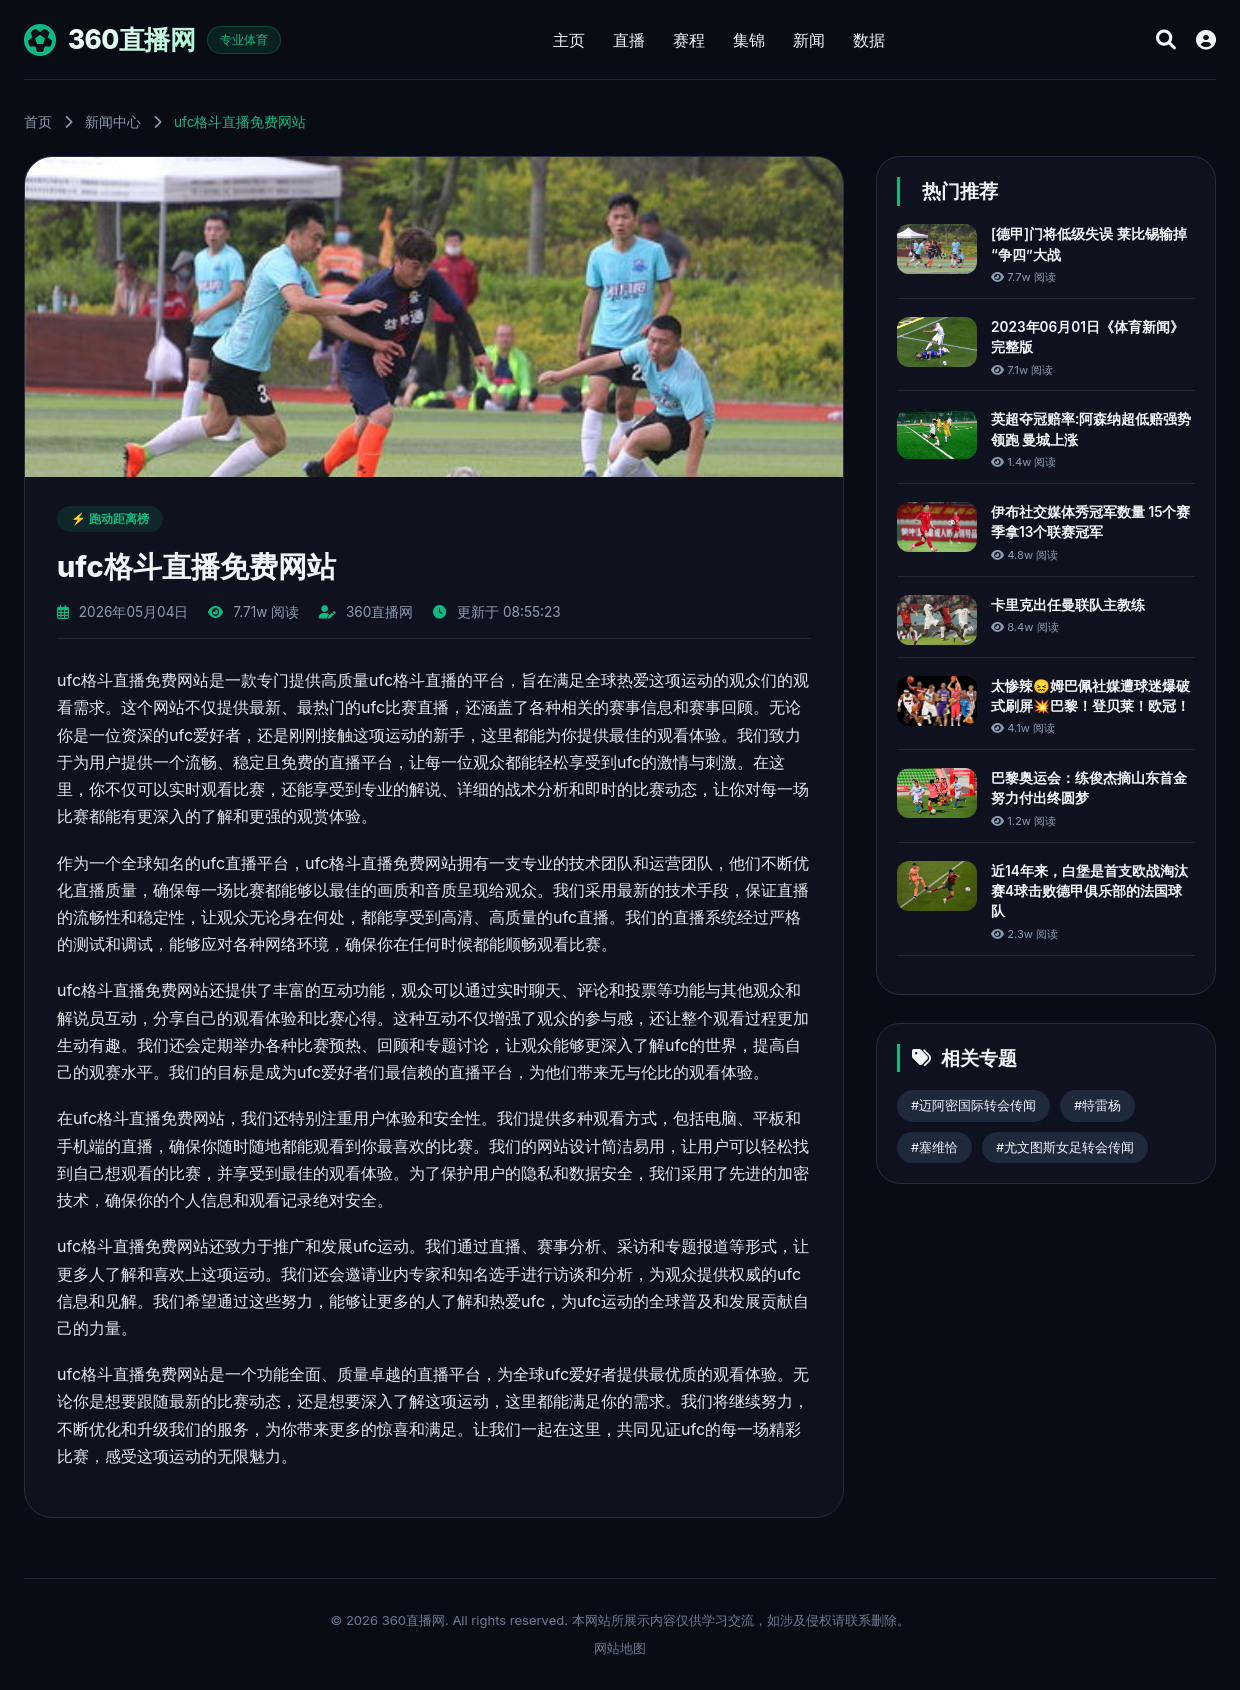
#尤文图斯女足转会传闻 (1065, 1147)
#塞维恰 (934, 1147)
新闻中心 (113, 122)
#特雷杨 (1097, 1105)
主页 (569, 40)
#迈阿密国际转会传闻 (973, 1105)
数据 (869, 40)
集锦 (749, 40)
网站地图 (620, 1648)
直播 (629, 40)
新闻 (809, 40)
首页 (38, 122)
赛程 (689, 40)
